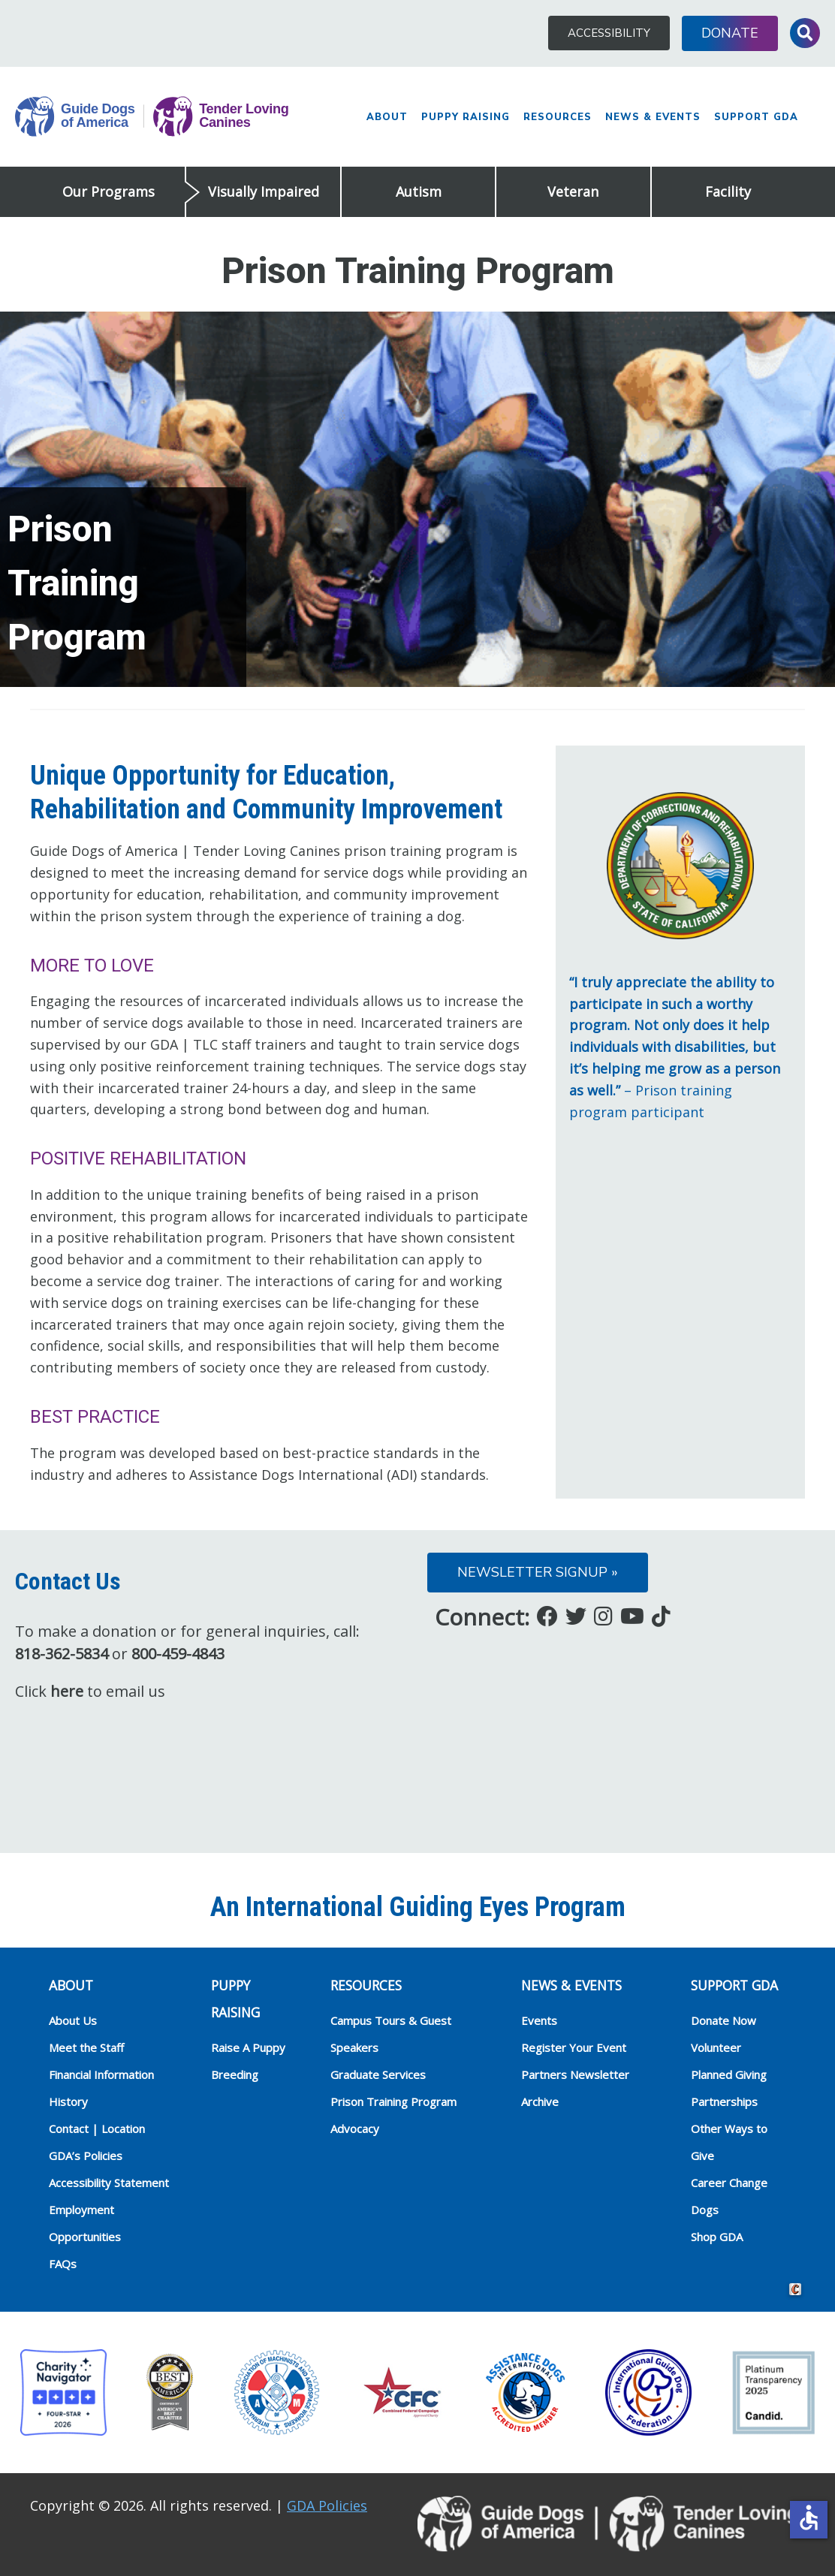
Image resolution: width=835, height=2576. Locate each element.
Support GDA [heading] (734, 1985)
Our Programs (108, 191)
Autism (419, 191)
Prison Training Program (393, 2101)
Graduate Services (378, 2074)
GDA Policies (327, 2505)
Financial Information (101, 2074)
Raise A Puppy (248, 2047)
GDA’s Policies (85, 2155)
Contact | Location (97, 2128)
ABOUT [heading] (71, 1985)
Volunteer (716, 2047)
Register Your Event (573, 2047)
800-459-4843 (178, 1654)
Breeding (234, 2074)
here (66, 1691)
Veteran (572, 191)
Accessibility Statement (109, 2182)
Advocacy (354, 2128)
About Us (73, 2020)
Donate (729, 33)
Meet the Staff (86, 2047)
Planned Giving (729, 2074)
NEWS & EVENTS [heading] (571, 1985)
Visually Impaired (263, 191)
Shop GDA (717, 2236)
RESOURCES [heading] (366, 1985)
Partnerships (724, 2101)
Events (539, 2020)
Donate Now (723, 2020)
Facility (728, 191)
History (68, 2101)
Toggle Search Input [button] (805, 33)
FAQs (63, 2263)
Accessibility (609, 33)
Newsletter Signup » (537, 1572)
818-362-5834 (61, 1654)
